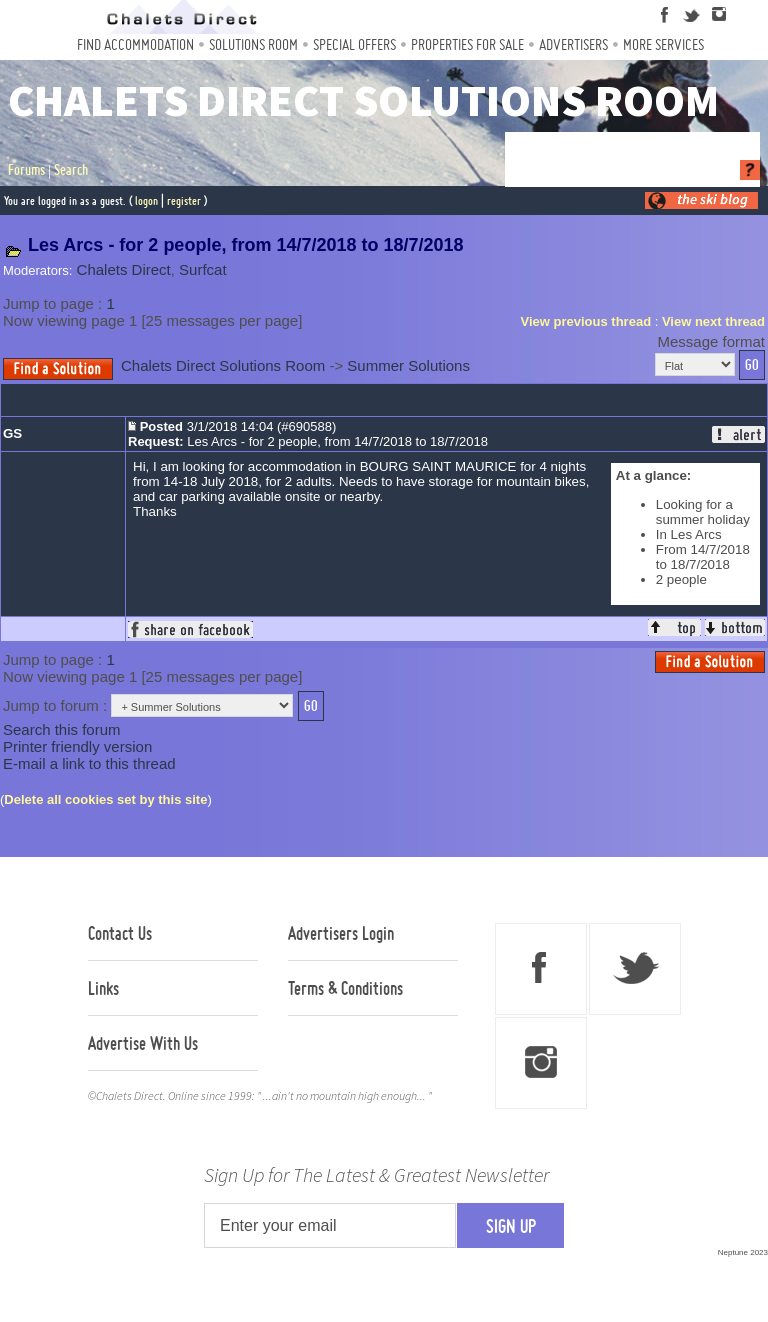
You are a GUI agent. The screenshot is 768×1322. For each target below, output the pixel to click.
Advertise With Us (143, 1043)
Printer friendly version (77, 746)
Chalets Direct (124, 269)
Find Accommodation (135, 44)
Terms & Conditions (345, 988)
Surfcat (203, 269)
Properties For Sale (467, 44)
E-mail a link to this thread (89, 763)
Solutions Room (253, 44)
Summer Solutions (408, 365)
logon (146, 200)
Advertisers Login (341, 933)
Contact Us (120, 933)
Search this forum (62, 729)
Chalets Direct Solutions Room (223, 365)
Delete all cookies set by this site (105, 799)
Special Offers (354, 44)
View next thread (713, 321)
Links (103, 988)
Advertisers (573, 44)
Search (71, 170)
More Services (663, 44)
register (184, 200)
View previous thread (586, 321)
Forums (26, 170)
